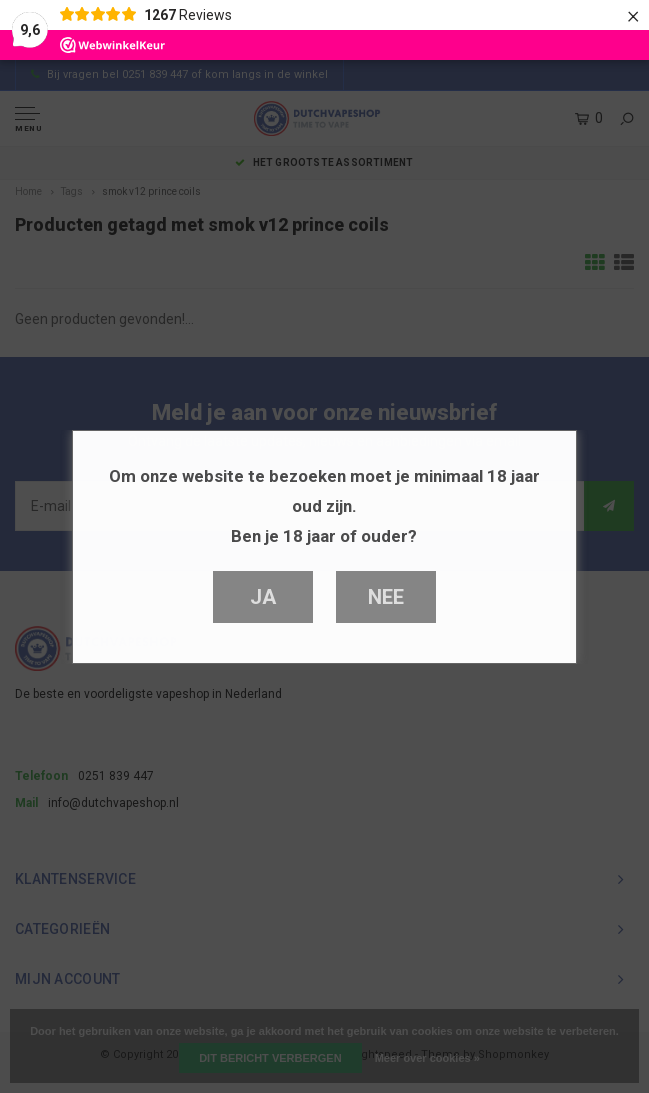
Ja (263, 597)
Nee (385, 597)
